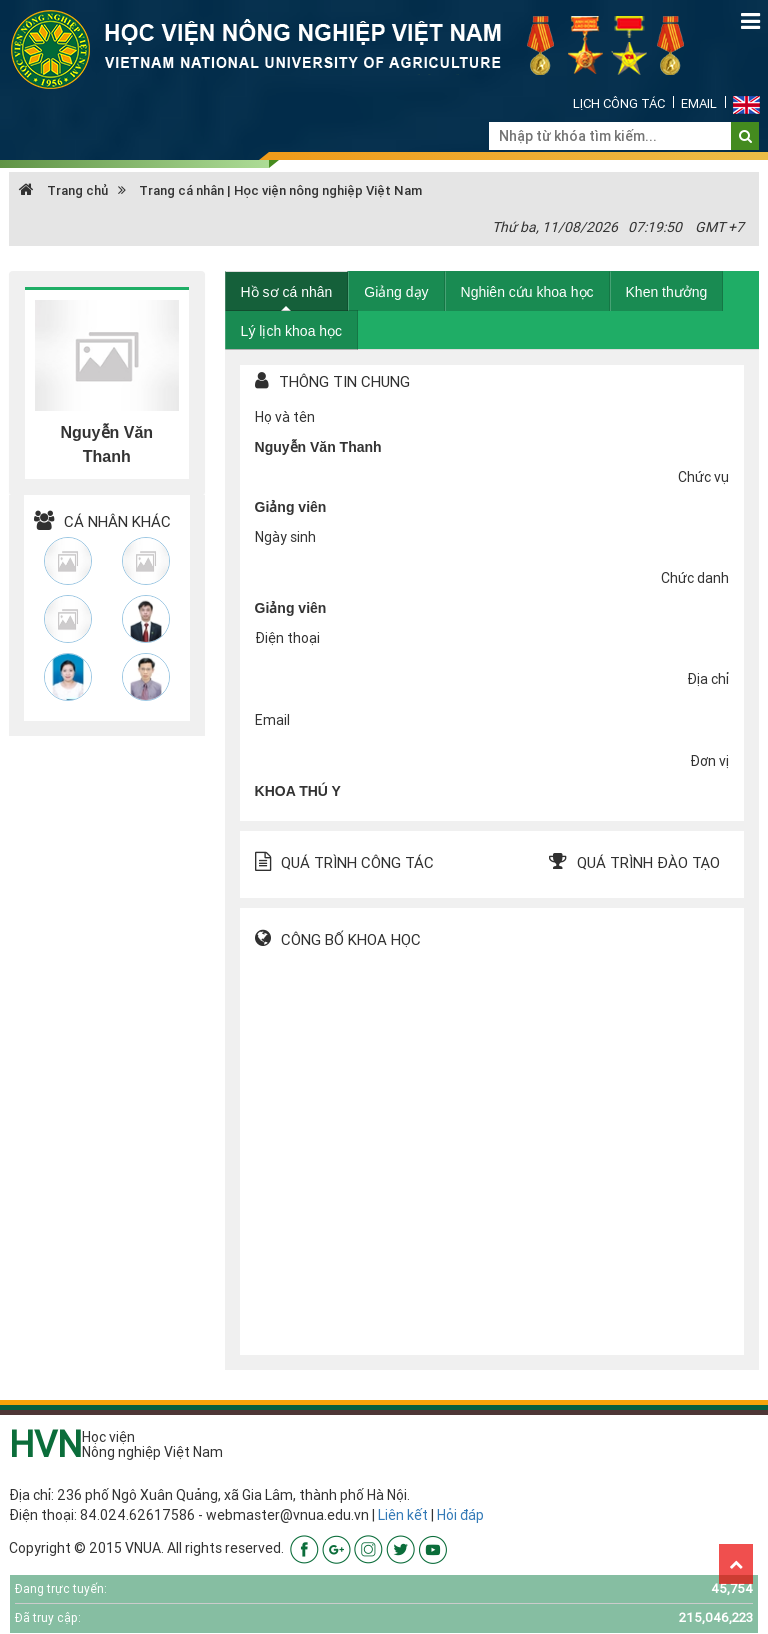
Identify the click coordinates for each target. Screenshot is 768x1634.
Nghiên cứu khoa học (527, 292)
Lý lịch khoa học (292, 331)
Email (699, 103)
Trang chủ (63, 190)
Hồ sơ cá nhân (287, 292)
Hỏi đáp (460, 1515)
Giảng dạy (396, 292)
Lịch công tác (619, 103)
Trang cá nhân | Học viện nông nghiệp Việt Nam (280, 190)
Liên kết (403, 1515)
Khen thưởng (667, 292)
